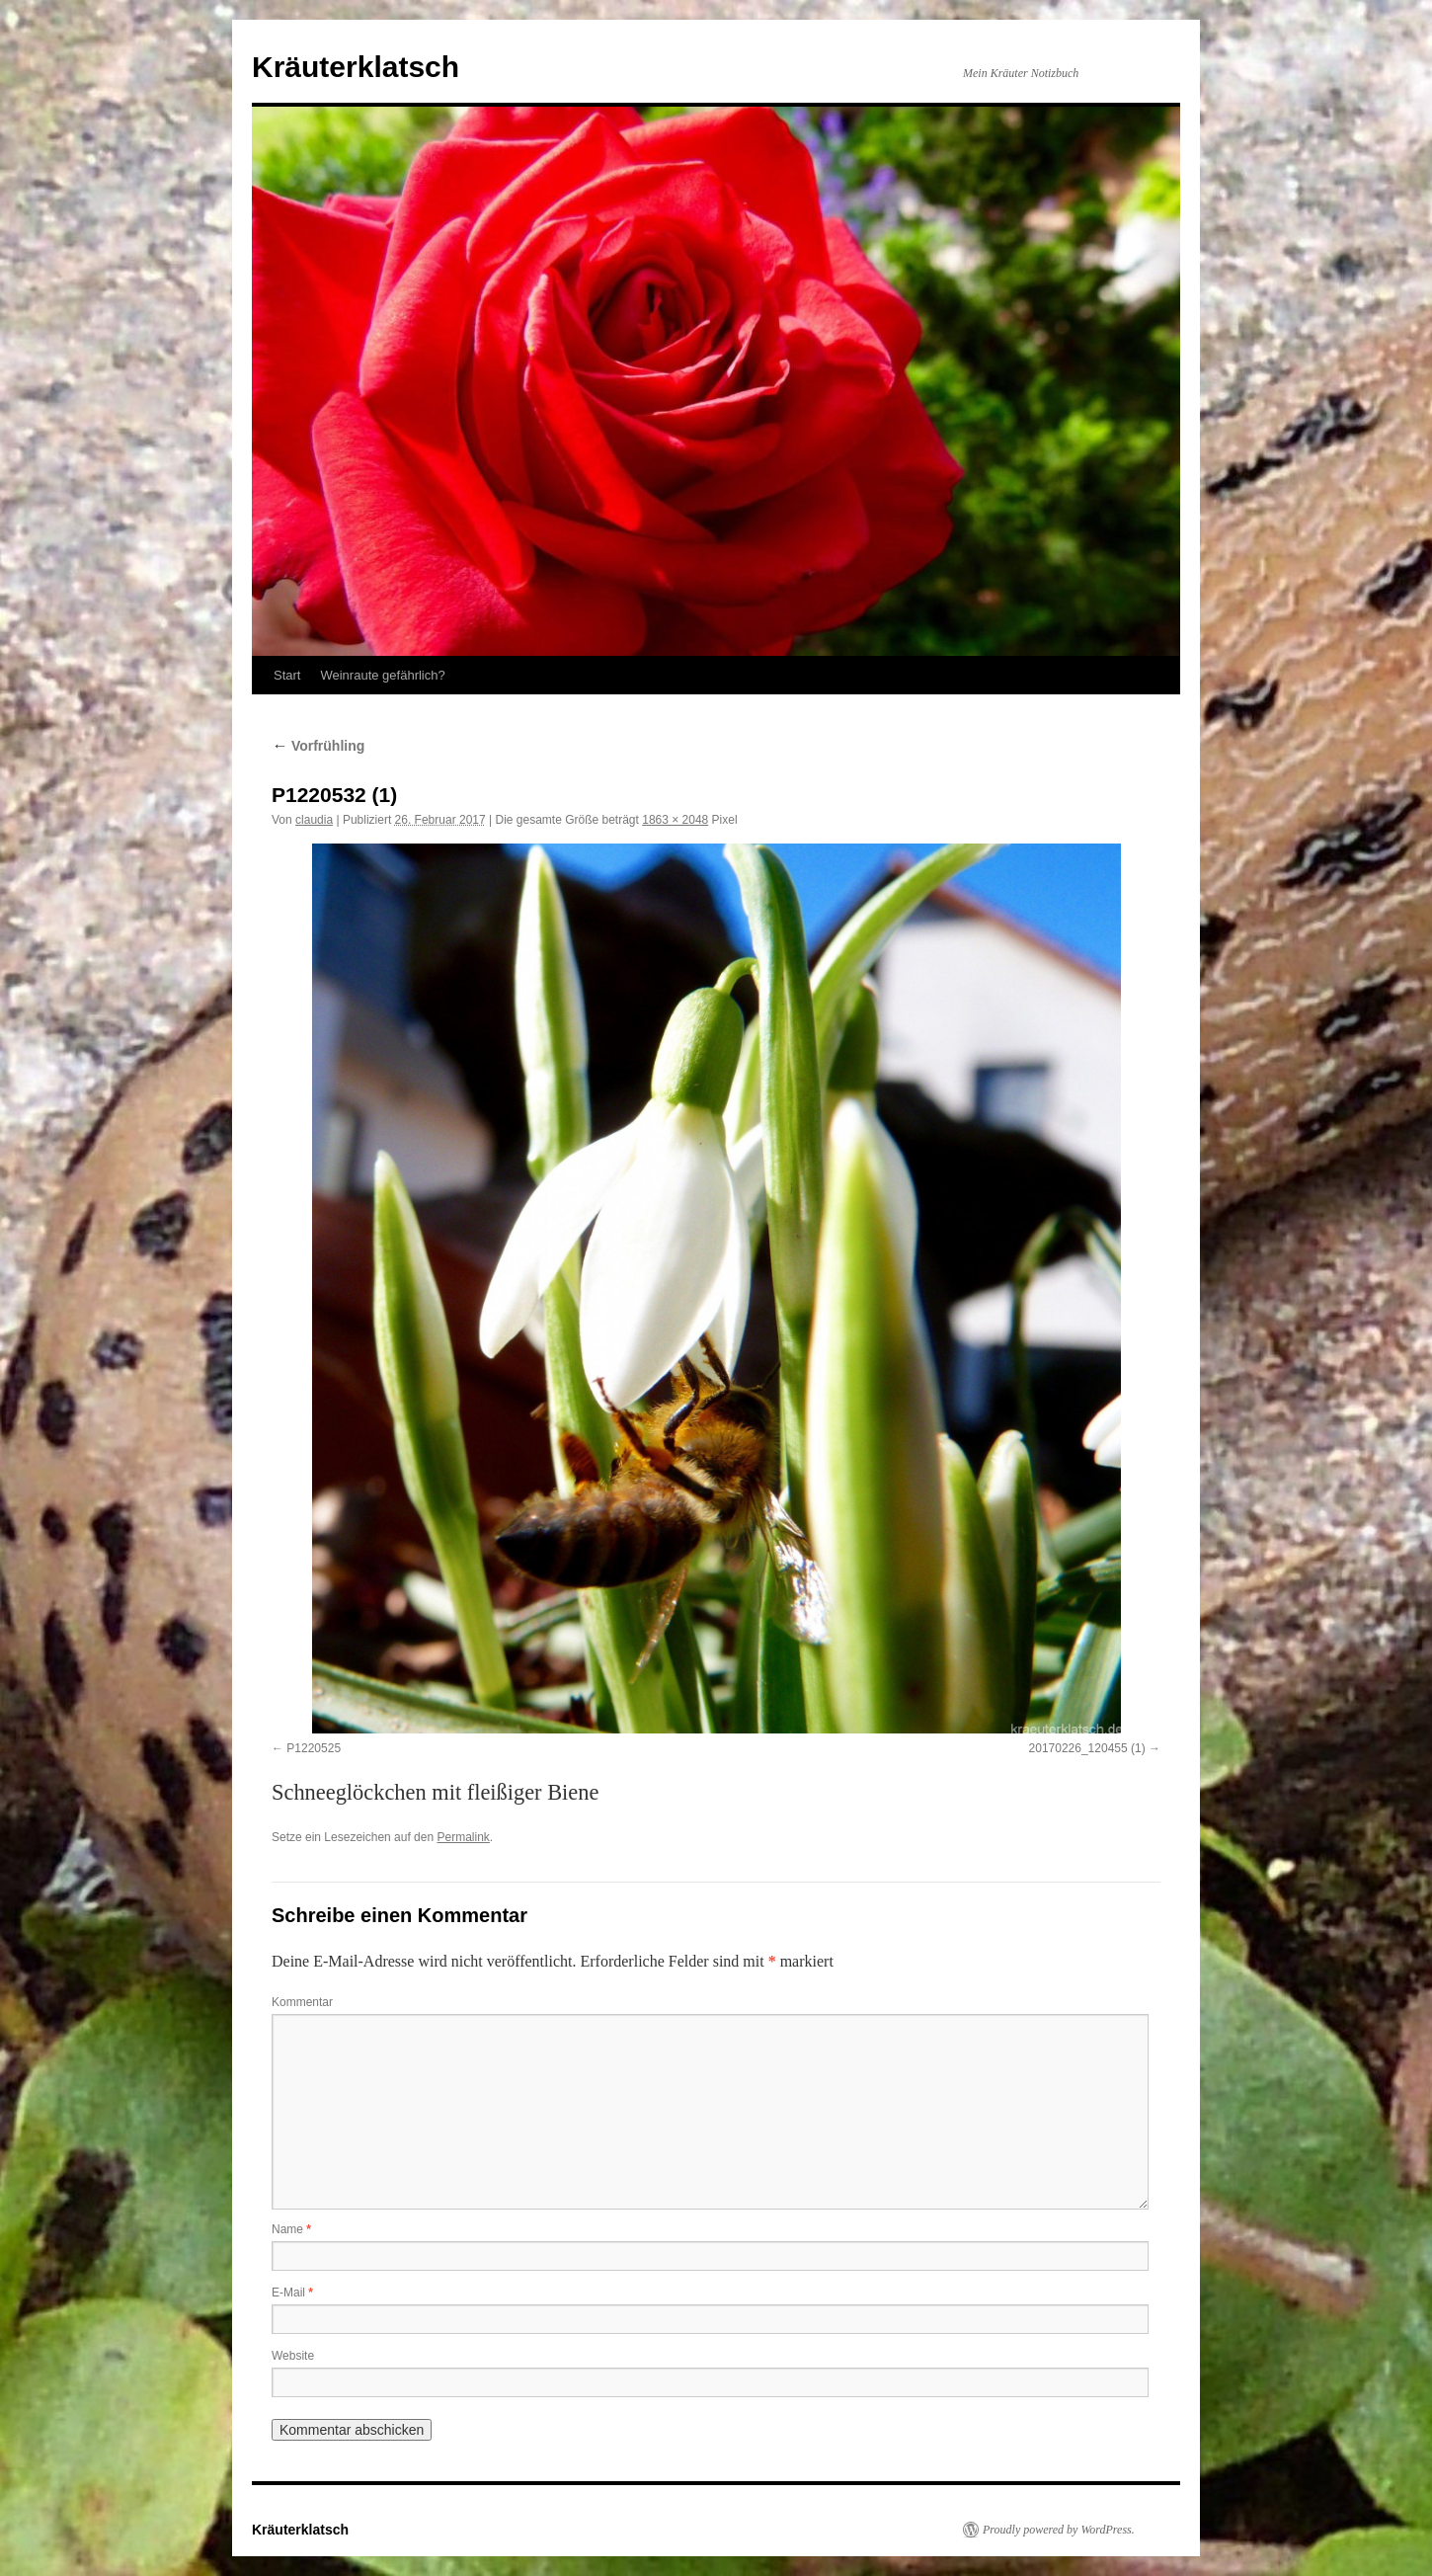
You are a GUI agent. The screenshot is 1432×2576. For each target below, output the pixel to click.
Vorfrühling (318, 746)
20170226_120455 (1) (1087, 1748)
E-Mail (292, 2292)
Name (291, 2229)
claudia (314, 820)
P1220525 (313, 1748)
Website (293, 2356)
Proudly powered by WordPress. (1059, 2529)
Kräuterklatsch (355, 66)
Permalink (463, 1837)
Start (287, 675)
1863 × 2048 (675, 820)
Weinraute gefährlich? (382, 675)
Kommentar (302, 2002)
